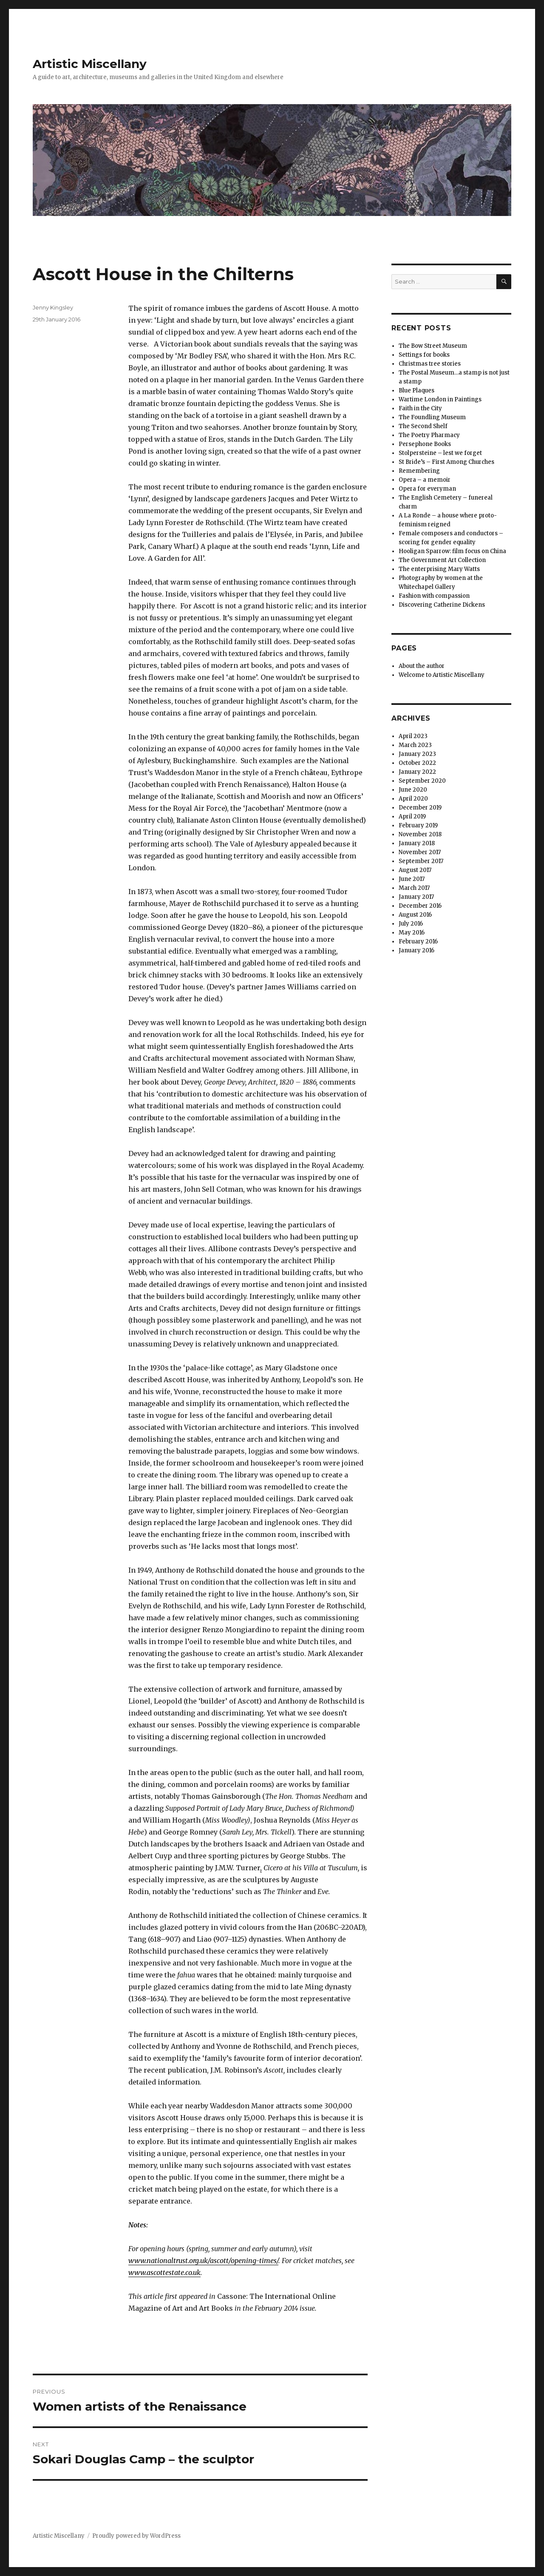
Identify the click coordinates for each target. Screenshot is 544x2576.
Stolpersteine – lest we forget (440, 453)
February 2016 (418, 941)
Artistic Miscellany (90, 64)
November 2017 (420, 852)
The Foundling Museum (432, 417)
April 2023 (413, 736)
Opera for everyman (427, 488)
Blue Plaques (416, 390)
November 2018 (420, 834)
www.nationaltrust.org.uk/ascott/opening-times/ (203, 2260)
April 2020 (413, 798)
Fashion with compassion (434, 595)
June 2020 (413, 789)
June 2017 (412, 879)
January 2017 (416, 896)
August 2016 (415, 914)
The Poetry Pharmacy (429, 435)
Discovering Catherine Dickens (442, 604)
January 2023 (417, 754)
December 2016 (420, 905)
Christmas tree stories (430, 363)
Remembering (419, 470)
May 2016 (412, 932)
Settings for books (424, 354)
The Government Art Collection (442, 560)
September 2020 (422, 780)
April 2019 (412, 816)
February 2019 (418, 825)
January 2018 (417, 843)
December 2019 (420, 807)
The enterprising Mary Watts (439, 569)
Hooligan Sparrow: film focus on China (452, 551)
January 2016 (416, 950)
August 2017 (415, 870)
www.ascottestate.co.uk (164, 2272)
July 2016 (411, 923)
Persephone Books (425, 444)
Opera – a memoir (424, 479)
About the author (422, 666)
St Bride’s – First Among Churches (446, 462)
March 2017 (414, 888)
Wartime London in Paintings (440, 399)
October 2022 (417, 763)
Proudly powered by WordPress (136, 2535)
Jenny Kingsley (53, 307)
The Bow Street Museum (433, 345)
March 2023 (415, 745)
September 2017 (421, 861)
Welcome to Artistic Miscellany (441, 675)
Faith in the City (420, 408)
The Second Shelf (423, 426)
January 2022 (417, 771)
